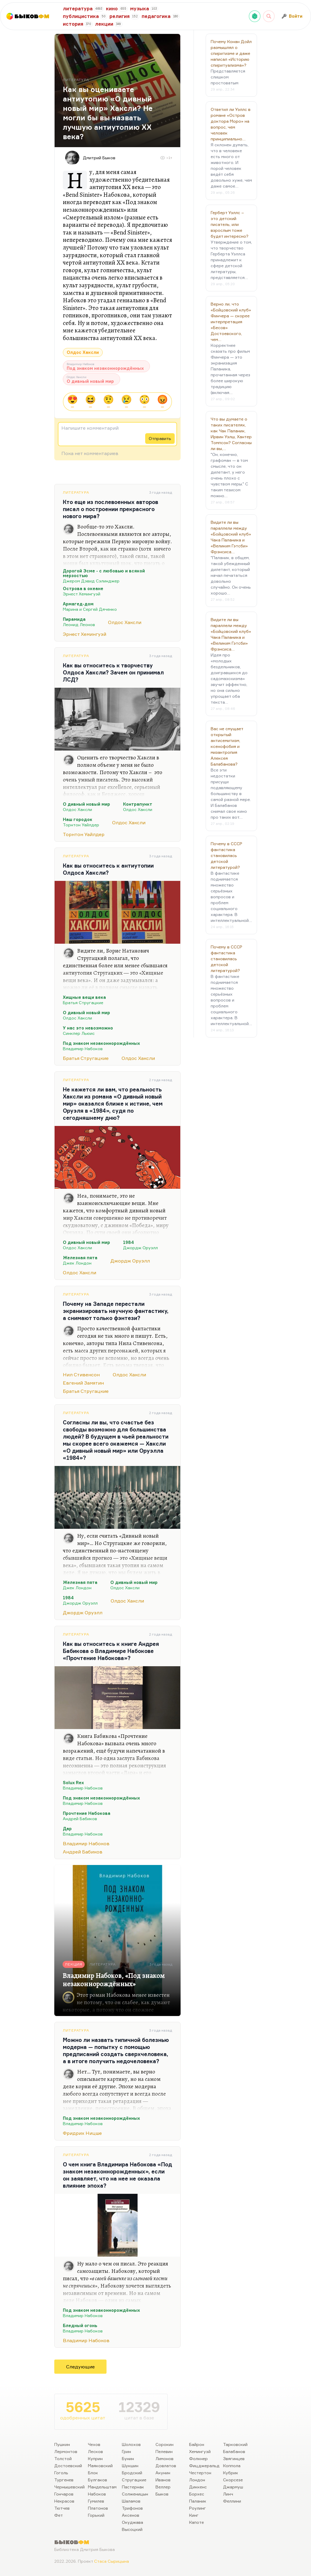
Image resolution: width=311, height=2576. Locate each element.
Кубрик (230, 2472)
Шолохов (131, 2444)
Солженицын (135, 2493)
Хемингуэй (200, 2451)
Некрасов (64, 2500)
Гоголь (61, 2472)
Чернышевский (69, 2486)
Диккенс (198, 2486)
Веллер (163, 2486)
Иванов (163, 2479)
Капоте (196, 2522)
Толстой (63, 2458)
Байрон (196, 2444)
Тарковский (235, 2444)
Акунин (163, 2472)
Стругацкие (134, 2479)
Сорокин (164, 2444)
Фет (58, 2515)
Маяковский (100, 2465)
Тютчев (62, 2508)
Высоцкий (132, 2529)
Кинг (194, 2515)
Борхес (196, 2493)
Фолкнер (198, 2458)
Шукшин (130, 2465)
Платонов (98, 2508)
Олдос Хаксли (83, 352)
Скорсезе (233, 2479)
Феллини (232, 2500)
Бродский (132, 2472)
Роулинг (197, 2508)
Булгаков (97, 2479)
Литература (76, 492)
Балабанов (234, 2451)
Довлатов (166, 2465)
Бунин (128, 2458)
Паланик (197, 2500)
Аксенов (130, 2515)
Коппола (231, 2465)
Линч (228, 2493)
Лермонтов (65, 2451)
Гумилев (96, 2500)
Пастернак (133, 2486)
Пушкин (62, 2444)
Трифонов (132, 2508)
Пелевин (164, 2451)
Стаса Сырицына (111, 2561)
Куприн (95, 2458)
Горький (96, 2515)
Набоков (97, 2493)
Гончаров (63, 2493)
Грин (126, 2451)
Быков (162, 2493)
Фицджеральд (204, 2465)
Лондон (197, 2479)
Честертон (200, 2472)
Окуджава (132, 2522)
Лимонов (164, 2458)
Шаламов (131, 2500)
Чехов (94, 2444)
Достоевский (68, 2465)
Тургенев (63, 2479)
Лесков (95, 2451)
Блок (93, 2472)
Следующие (80, 2367)
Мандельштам (102, 2486)
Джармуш (233, 2486)
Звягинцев (234, 2458)
